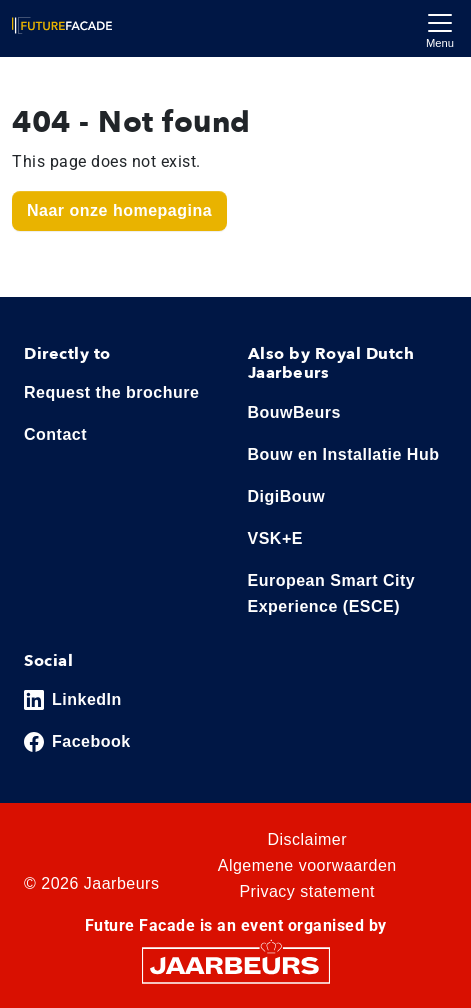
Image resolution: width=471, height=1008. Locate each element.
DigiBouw (287, 496)
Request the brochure (111, 392)
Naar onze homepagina (119, 210)
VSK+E (275, 538)
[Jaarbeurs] (236, 964)
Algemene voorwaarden (307, 865)
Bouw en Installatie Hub (344, 454)
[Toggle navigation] (440, 28)
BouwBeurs (294, 412)
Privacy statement (307, 891)
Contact (55, 434)
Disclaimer (307, 839)
